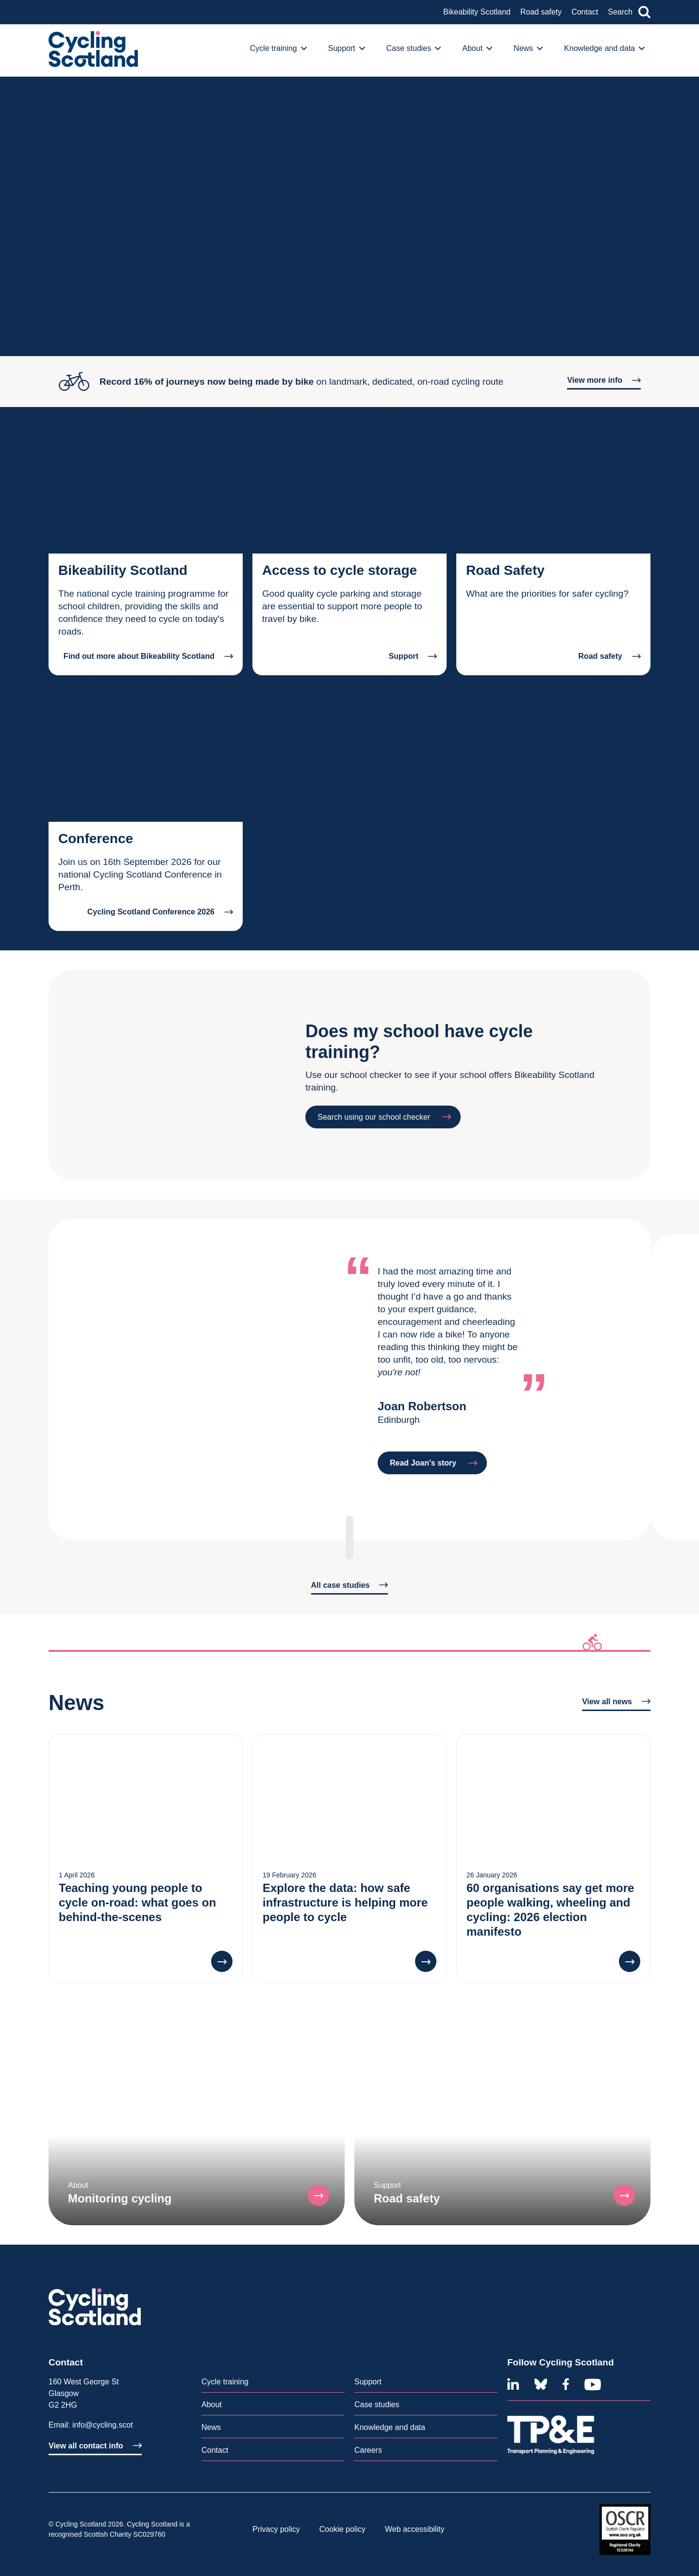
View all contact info (95, 2446)
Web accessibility (414, 2529)
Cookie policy (342, 2529)
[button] (222, 1961)
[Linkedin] (513, 2384)
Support (368, 2382)
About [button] (477, 48)
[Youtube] (592, 2384)
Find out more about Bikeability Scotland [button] (148, 656)
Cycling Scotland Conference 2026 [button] (160, 912)
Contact (584, 12)
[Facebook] (566, 2384)
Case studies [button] (413, 48)
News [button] (528, 48)
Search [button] (629, 12)
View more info (604, 380)
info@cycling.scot (102, 2425)
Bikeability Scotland (477, 12)
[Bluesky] (540, 2384)
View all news (616, 1701)
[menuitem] (281, 50)
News (211, 2427)
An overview (81, 23)
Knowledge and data (389, 2427)
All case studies (349, 1585)
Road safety (541, 12)
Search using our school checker (384, 1117)
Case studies (376, 2404)
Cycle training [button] (278, 48)
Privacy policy (276, 2529)
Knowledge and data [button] (604, 48)
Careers (368, 2450)
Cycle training (225, 2382)
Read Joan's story (433, 1463)
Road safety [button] (609, 656)
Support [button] (346, 48)
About (211, 2404)
